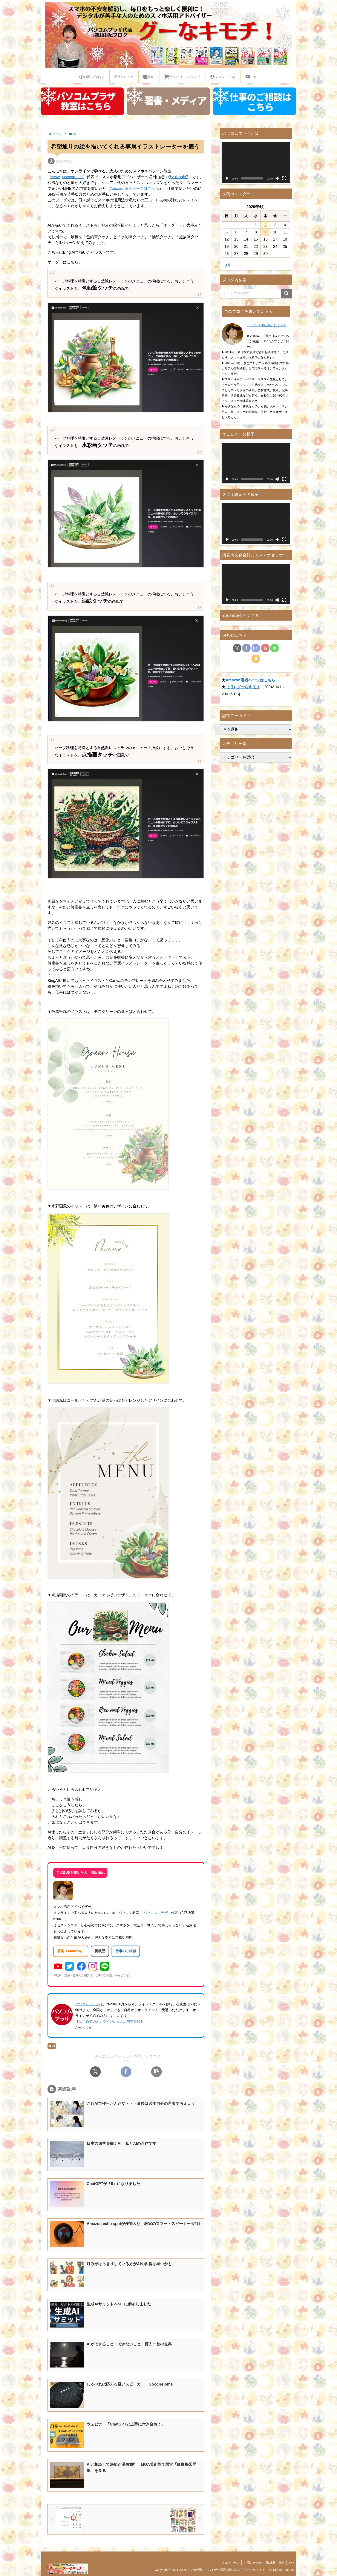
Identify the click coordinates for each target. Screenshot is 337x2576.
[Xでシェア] (95, 2071)
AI (52, 2045)
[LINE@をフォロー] (274, 648)
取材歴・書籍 (275, 2562)
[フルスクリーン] (284, 178)
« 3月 (226, 265)
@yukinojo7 (178, 177)
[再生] (227, 178)
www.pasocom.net (67, 177)
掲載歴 (100, 1951)
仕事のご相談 (125, 1951)
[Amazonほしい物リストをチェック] (255, 659)
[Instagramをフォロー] (255, 648)
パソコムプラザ (156, 1913)
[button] (156, 2071)
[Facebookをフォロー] (246, 648)
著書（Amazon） (70, 1951)
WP (291, 2562)
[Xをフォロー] (237, 648)
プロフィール (230, 2562)
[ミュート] (277, 178)
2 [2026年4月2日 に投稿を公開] (265, 225)
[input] (256, 293)
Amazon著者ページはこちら (134, 188)
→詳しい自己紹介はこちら (266, 325)
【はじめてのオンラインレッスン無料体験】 (109, 2021)
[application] (256, 162)
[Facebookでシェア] (126, 2071)
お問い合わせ (253, 2562)
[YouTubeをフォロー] (265, 648)
